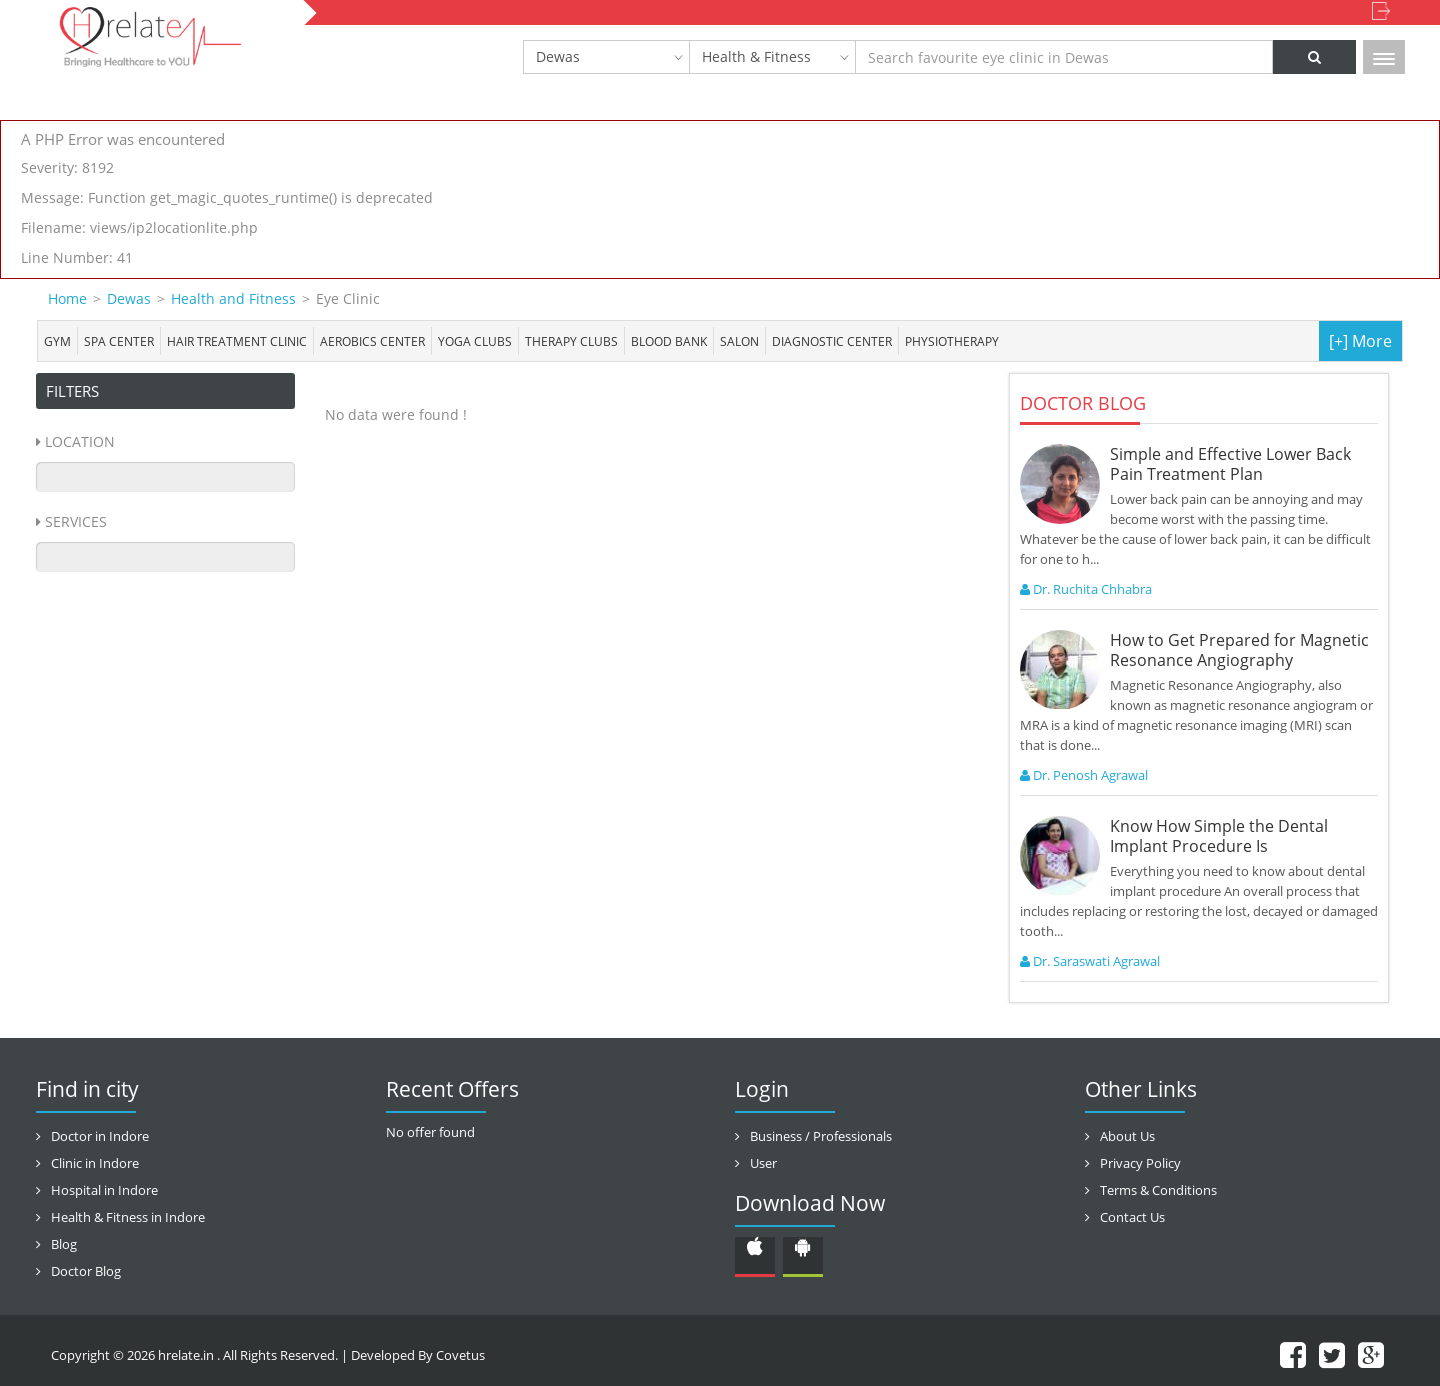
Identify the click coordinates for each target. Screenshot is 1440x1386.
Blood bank (669, 341)
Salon (739, 341)
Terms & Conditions (1158, 1190)
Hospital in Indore (104, 1190)
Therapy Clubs (571, 341)
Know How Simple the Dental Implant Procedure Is (1219, 836)
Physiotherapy (952, 341)
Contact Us (1132, 1217)
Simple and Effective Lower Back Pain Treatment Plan (1230, 464)
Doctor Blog (86, 1271)
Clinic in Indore (95, 1163)
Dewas (558, 56)
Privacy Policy (1140, 1163)
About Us (1127, 1136)
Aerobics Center (372, 341)
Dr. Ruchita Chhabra (1086, 589)
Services (76, 521)
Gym (57, 341)
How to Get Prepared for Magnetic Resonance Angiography (1239, 650)
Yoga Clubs (475, 341)
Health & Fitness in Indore (128, 1217)
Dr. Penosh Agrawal (1084, 775)
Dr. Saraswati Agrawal (1090, 961)
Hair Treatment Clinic (237, 341)
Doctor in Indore (100, 1136)
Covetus (460, 1355)
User (763, 1163)
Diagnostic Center (832, 341)
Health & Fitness (756, 56)
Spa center (119, 341)
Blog (64, 1244)
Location (80, 441)
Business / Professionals (821, 1136)
